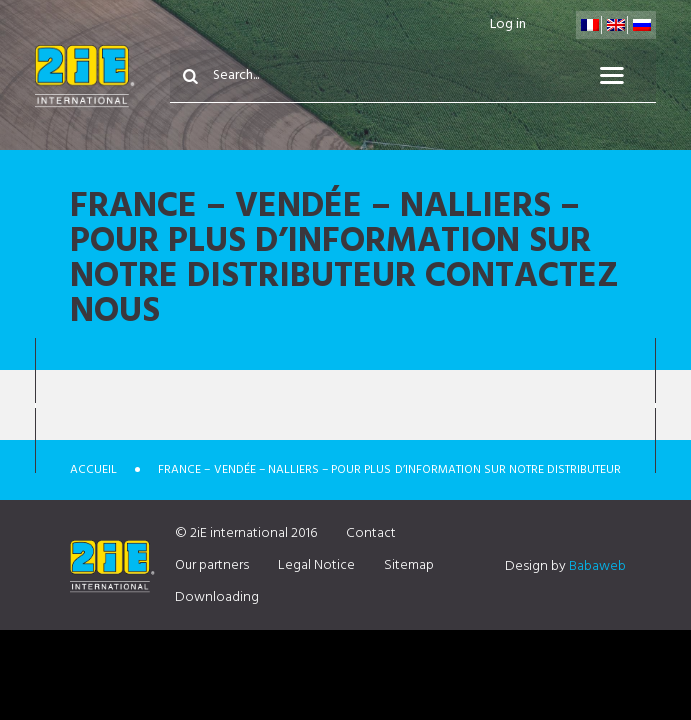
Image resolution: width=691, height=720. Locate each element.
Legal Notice (316, 565)
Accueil (93, 470)
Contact (371, 533)
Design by (565, 566)
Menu (624, 76)
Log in (508, 24)
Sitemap (409, 565)
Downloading (217, 597)
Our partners (212, 565)
